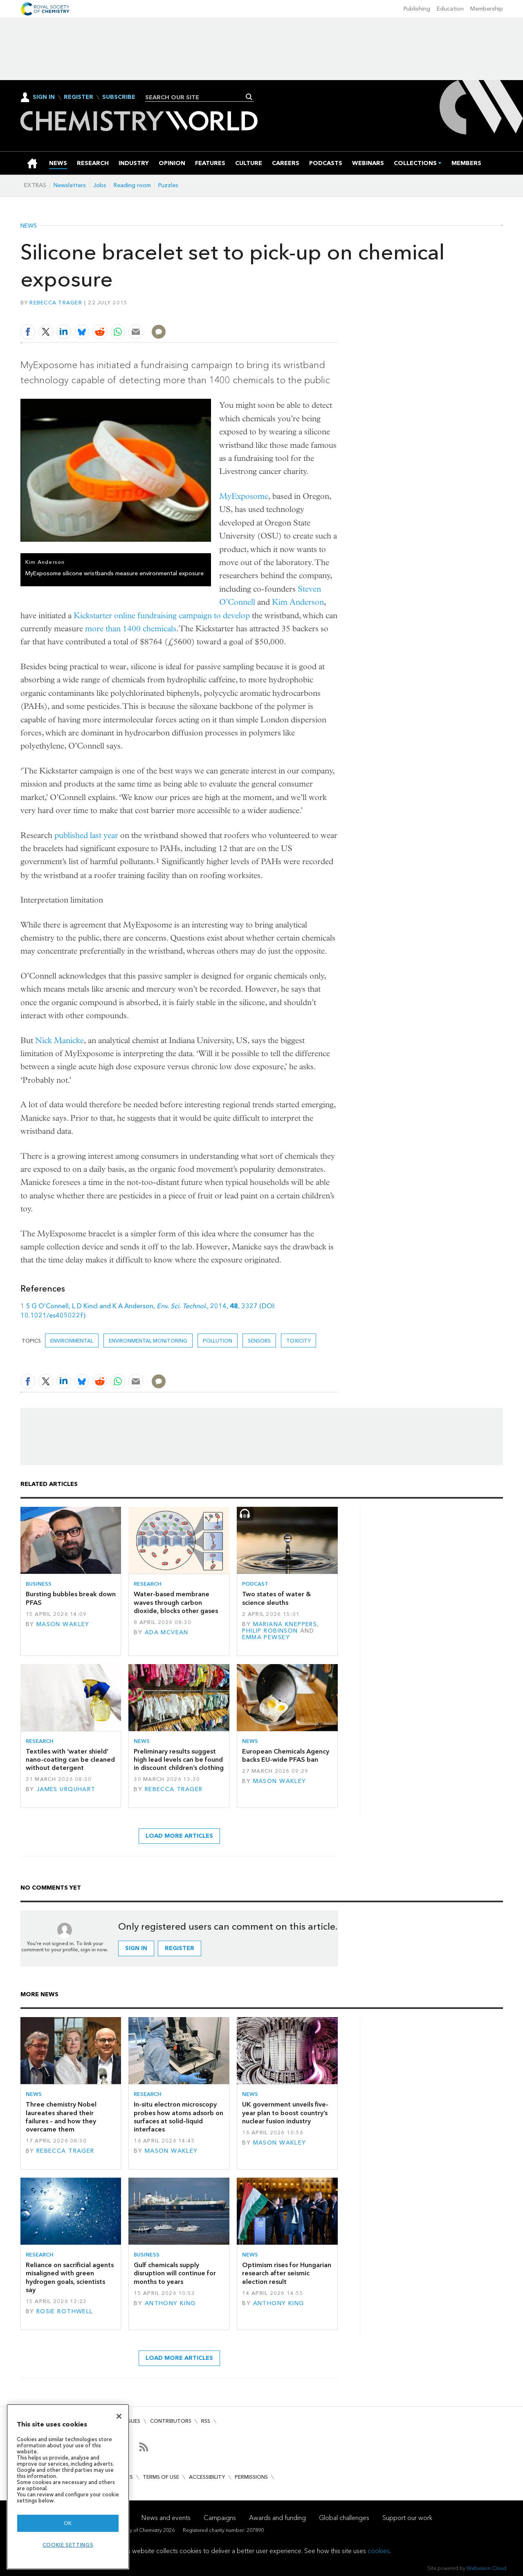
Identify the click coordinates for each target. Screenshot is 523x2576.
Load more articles (179, 1835)
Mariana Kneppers (285, 1624)
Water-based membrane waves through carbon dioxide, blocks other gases (176, 1602)
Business (39, 1584)
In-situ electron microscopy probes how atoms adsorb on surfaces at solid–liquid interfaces (178, 2116)
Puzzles (168, 185)
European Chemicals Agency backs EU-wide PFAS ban (285, 1755)
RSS (205, 2421)
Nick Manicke (59, 1040)
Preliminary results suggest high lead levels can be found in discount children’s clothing (179, 1759)
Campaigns (220, 2518)
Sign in (136, 1948)
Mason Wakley (63, 1624)
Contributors (170, 2421)
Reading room (132, 185)
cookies (379, 2551)
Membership (486, 8)
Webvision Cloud (486, 2568)
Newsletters (70, 185)
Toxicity (298, 1341)
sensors (259, 1341)
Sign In (44, 97)
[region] (68, 2486)
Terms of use (161, 2477)
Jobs (99, 185)
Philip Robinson (270, 1630)
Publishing (417, 8)
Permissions (251, 2477)
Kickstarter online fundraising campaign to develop (162, 615)
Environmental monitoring (148, 1341)
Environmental (71, 1341)
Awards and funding (277, 2518)
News (28, 226)
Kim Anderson (298, 602)
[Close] (119, 2416)
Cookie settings (68, 2545)
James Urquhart (66, 1789)
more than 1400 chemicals (130, 628)
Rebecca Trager (55, 302)
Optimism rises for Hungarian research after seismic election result (286, 2273)
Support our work (407, 2518)
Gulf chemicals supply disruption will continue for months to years (175, 2273)
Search (249, 97)
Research (148, 1584)
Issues (132, 2421)
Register (78, 97)
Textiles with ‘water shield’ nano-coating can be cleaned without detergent (70, 1759)
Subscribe (118, 97)
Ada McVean (167, 1632)
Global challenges (344, 2518)
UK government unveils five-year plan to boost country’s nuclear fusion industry (285, 2112)
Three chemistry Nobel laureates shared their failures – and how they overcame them (61, 2116)
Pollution (217, 1341)
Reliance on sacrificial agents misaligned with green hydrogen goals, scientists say (70, 2277)
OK (68, 2523)
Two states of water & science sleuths (276, 1598)
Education (450, 8)
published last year (86, 835)
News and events (166, 2518)
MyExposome (243, 496)
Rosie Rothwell (64, 2311)
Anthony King (170, 2303)
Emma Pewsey (266, 1637)
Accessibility (207, 2477)
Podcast (255, 1584)
